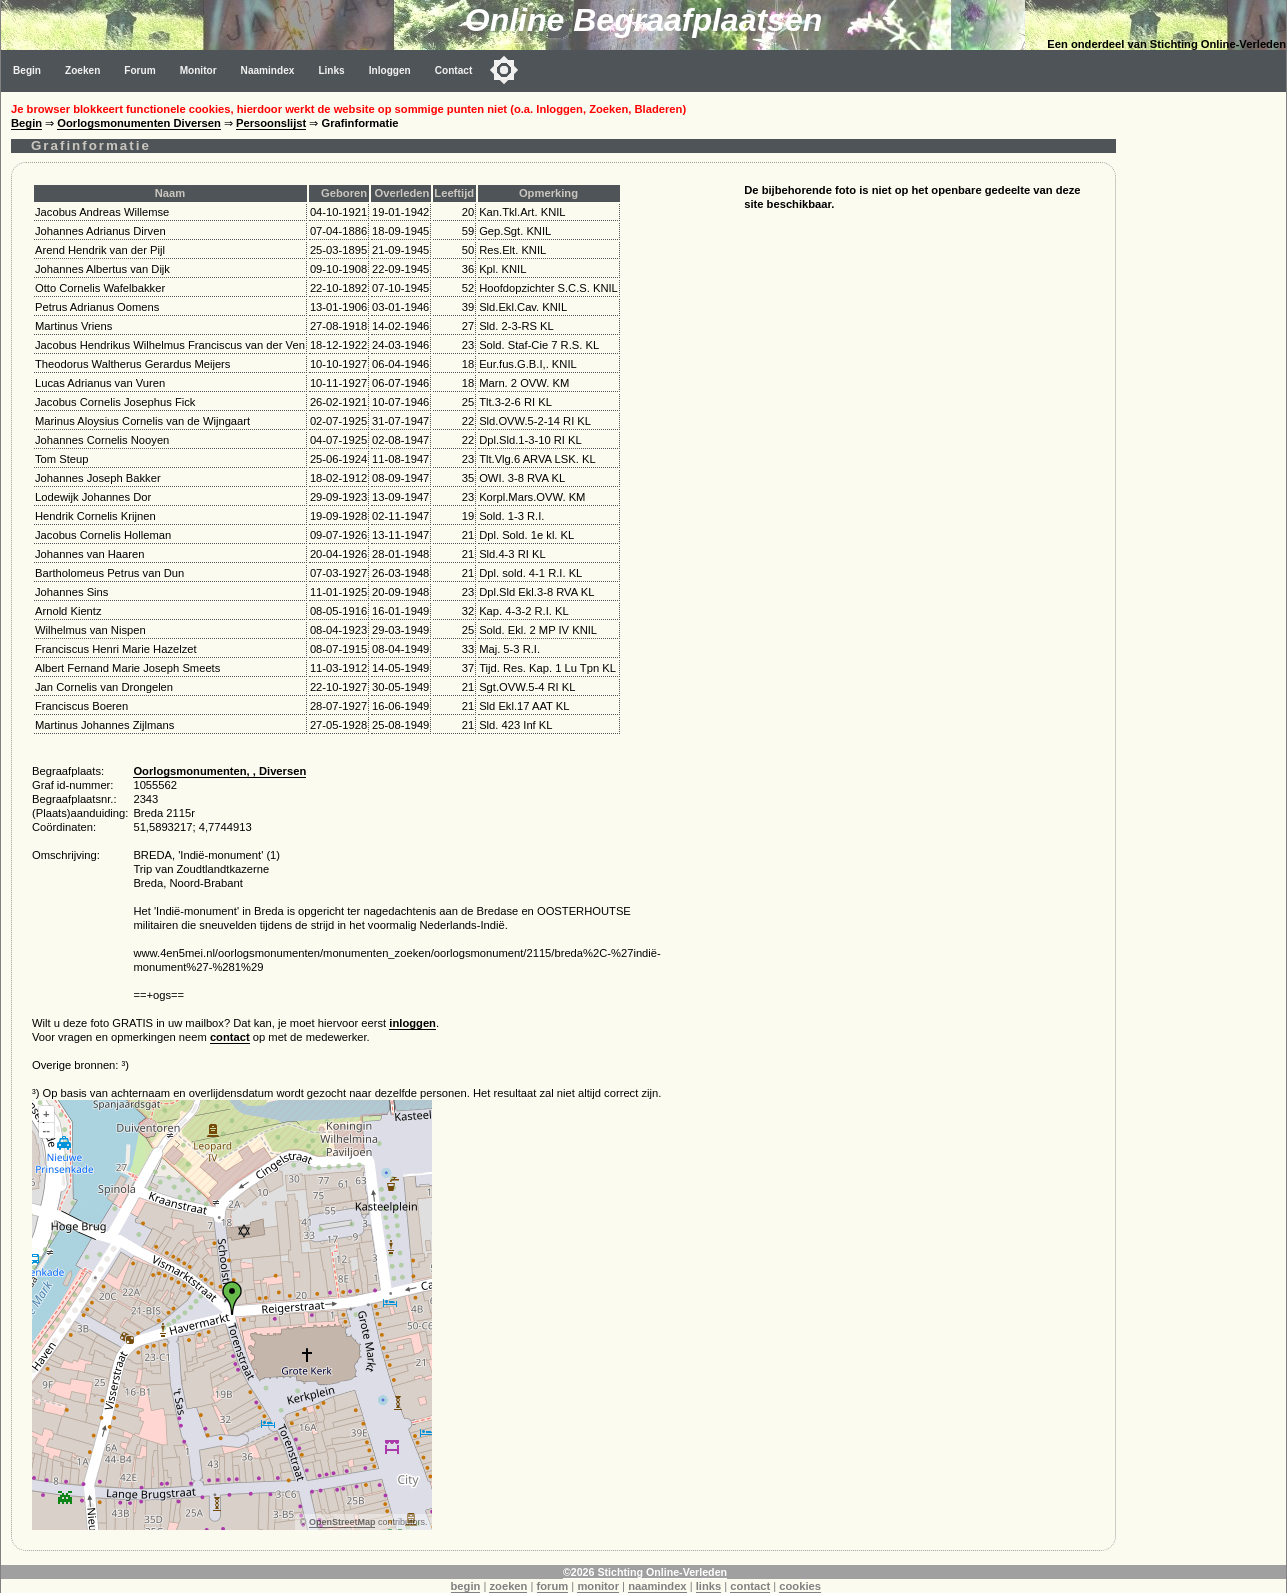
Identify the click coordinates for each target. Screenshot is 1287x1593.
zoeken (508, 1586)
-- (46, 1130)
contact (230, 1037)
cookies (800, 1586)
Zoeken (82, 70)
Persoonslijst (271, 123)
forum (553, 1586)
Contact (454, 70)
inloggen (412, 1023)
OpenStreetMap (342, 1522)
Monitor (198, 70)
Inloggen (390, 70)
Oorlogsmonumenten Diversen (139, 123)
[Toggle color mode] (504, 70)
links (709, 1586)
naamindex (657, 1586)
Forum (139, 70)
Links (331, 70)
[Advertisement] (1206, 392)
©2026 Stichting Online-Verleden (645, 1572)
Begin (27, 70)
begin (466, 1586)
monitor (598, 1586)
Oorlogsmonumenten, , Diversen (219, 771)
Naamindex (268, 70)
